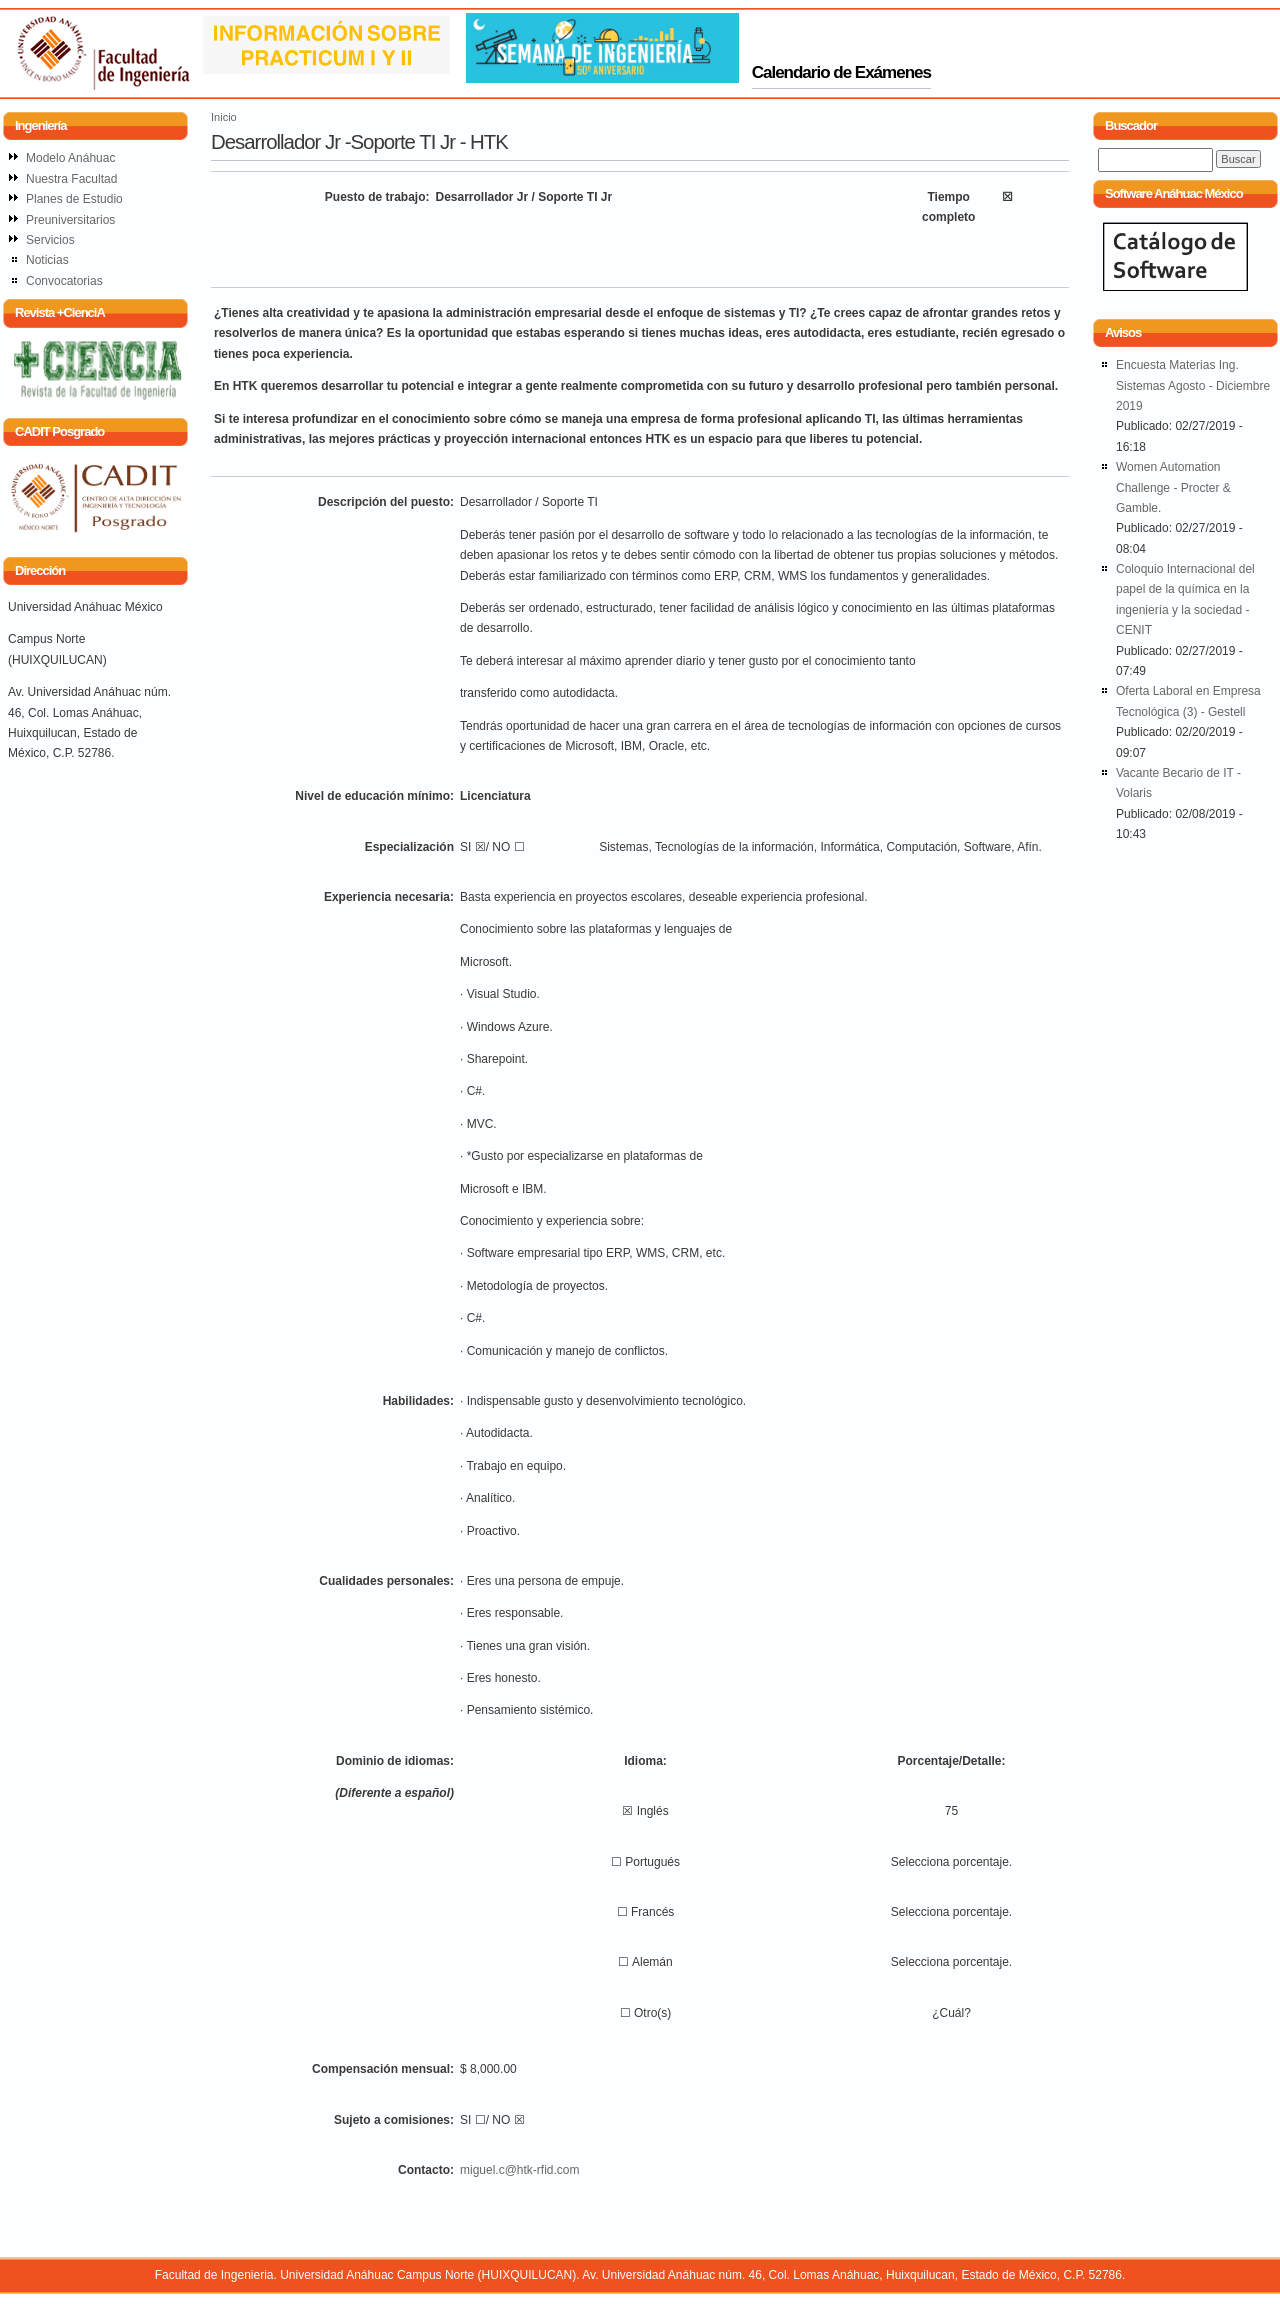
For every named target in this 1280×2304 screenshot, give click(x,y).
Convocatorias (64, 281)
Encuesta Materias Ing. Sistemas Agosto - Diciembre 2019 (1193, 385)
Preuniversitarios (70, 220)
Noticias (47, 260)
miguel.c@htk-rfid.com (520, 2170)
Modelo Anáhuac (70, 158)
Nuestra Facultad (71, 179)
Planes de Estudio (74, 199)
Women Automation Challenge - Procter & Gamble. (1173, 487)
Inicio (224, 117)
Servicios (50, 240)
